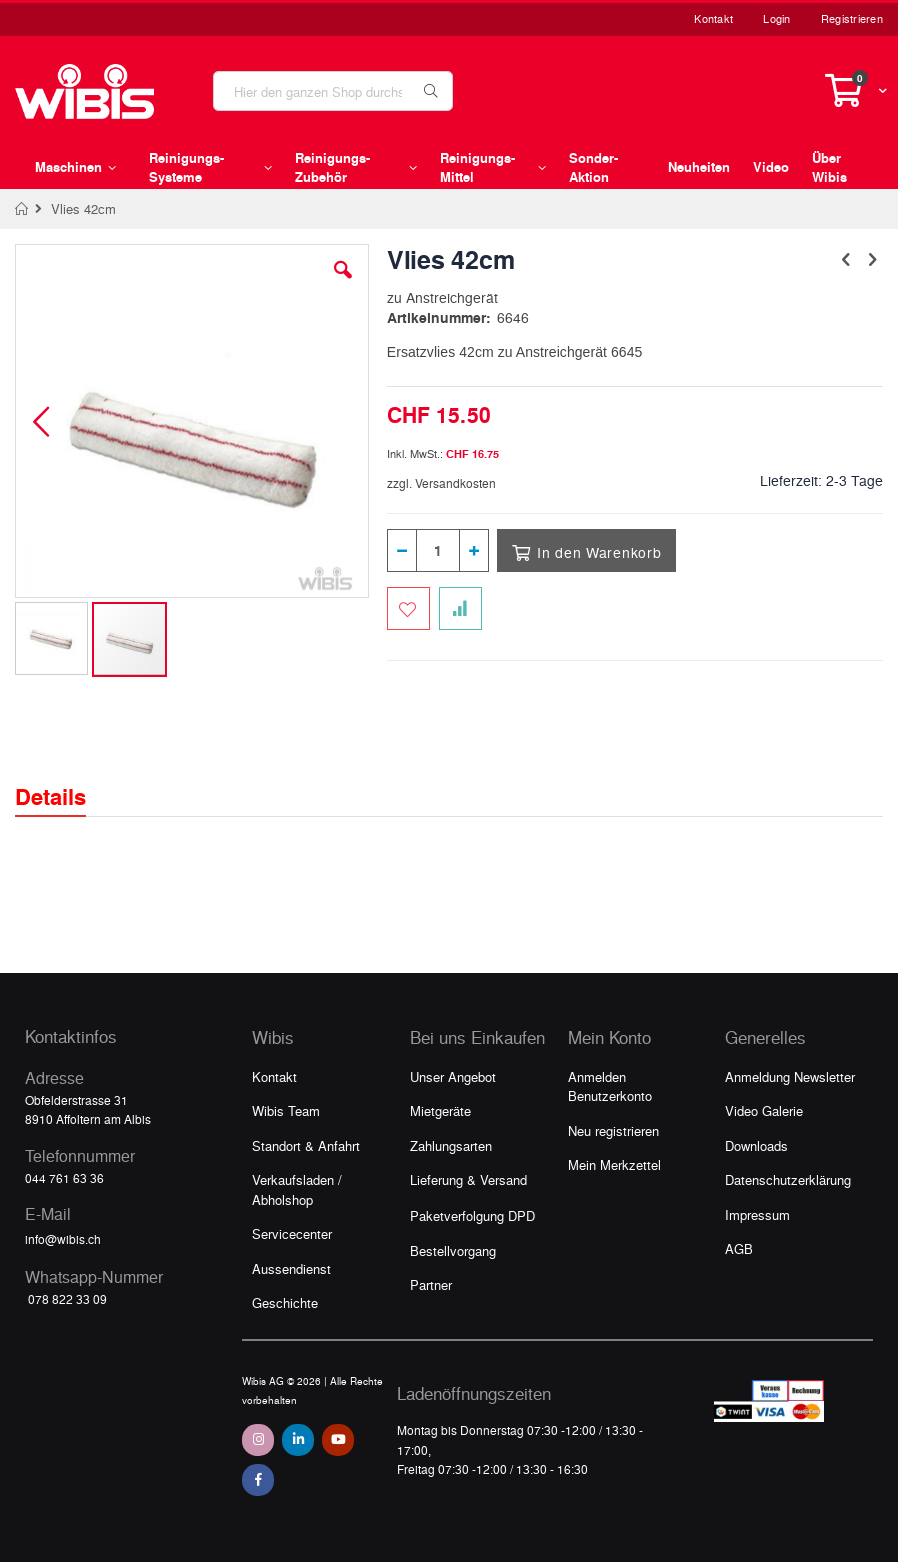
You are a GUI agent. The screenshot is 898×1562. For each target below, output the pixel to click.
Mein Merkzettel (614, 1164)
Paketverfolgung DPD (472, 1215)
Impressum (757, 1214)
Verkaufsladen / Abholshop (297, 1189)
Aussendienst (291, 1268)
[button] (343, 285)
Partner (431, 1284)
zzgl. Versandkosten (441, 483)
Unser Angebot (453, 1076)
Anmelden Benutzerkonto (610, 1086)
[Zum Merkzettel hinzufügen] (408, 608)
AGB (739, 1248)
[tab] (65, 779)
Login (776, 18)
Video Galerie (764, 1110)
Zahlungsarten (451, 1145)
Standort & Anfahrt (306, 1145)
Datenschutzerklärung (788, 1179)
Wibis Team (286, 1110)
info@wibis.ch (63, 1239)
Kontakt (713, 18)
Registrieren (852, 18)
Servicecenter (292, 1233)
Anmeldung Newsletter (790, 1076)
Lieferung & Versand (468, 1179)
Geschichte (285, 1302)
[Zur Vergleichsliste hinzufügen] (460, 608)
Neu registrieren (613, 1130)
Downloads (756, 1145)
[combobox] (333, 91)
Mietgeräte (440, 1110)
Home (22, 209)
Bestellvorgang (453, 1250)
